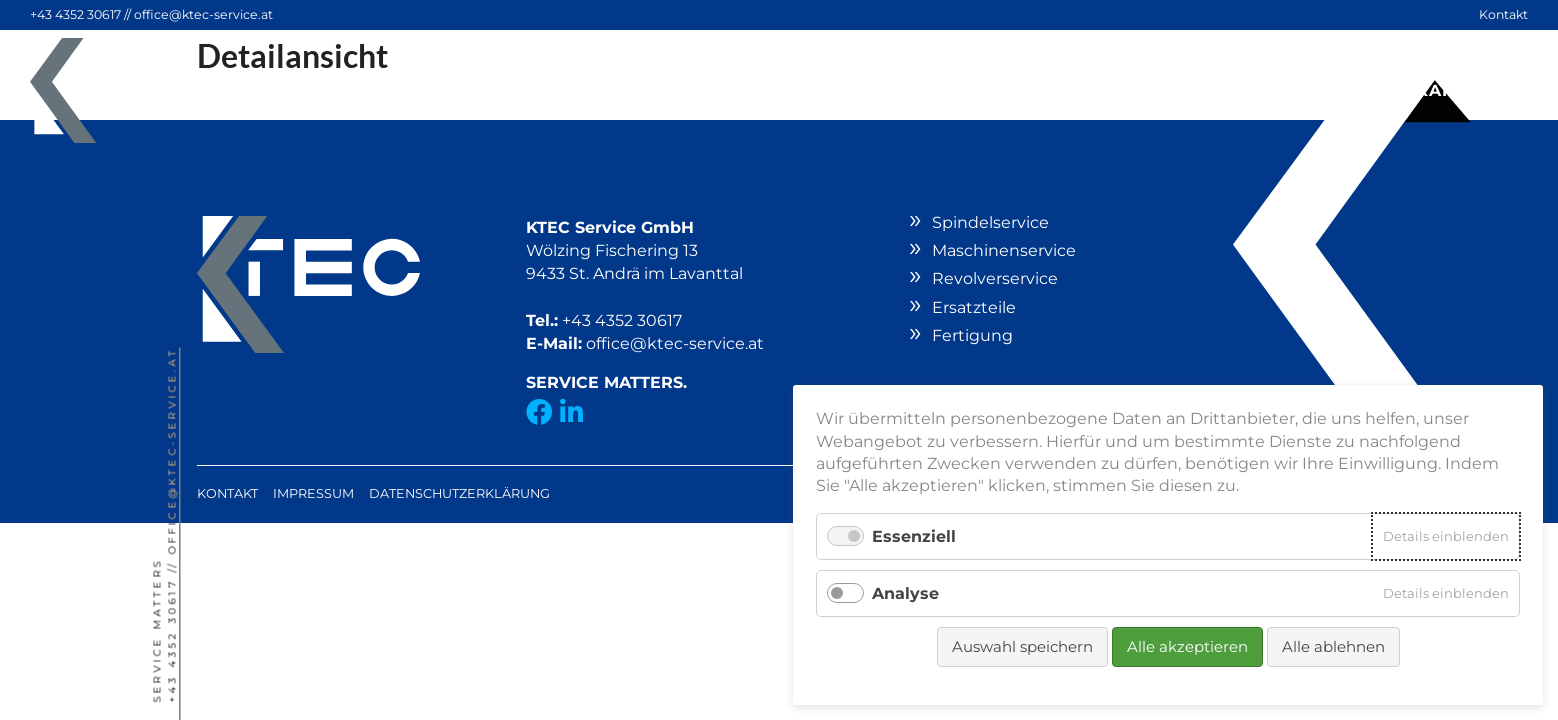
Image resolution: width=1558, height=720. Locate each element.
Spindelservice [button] (353, 90)
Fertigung (1138, 90)
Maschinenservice (1004, 250)
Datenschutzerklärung (459, 493)
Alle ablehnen (1333, 646)
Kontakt (1503, 14)
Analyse (905, 593)
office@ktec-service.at (203, 14)
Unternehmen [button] (1304, 90)
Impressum (313, 493)
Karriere (1464, 90)
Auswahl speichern (1022, 646)
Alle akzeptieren (1187, 646)
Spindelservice (990, 222)
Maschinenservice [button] (576, 90)
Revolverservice (803, 90)
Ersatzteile (989, 90)
